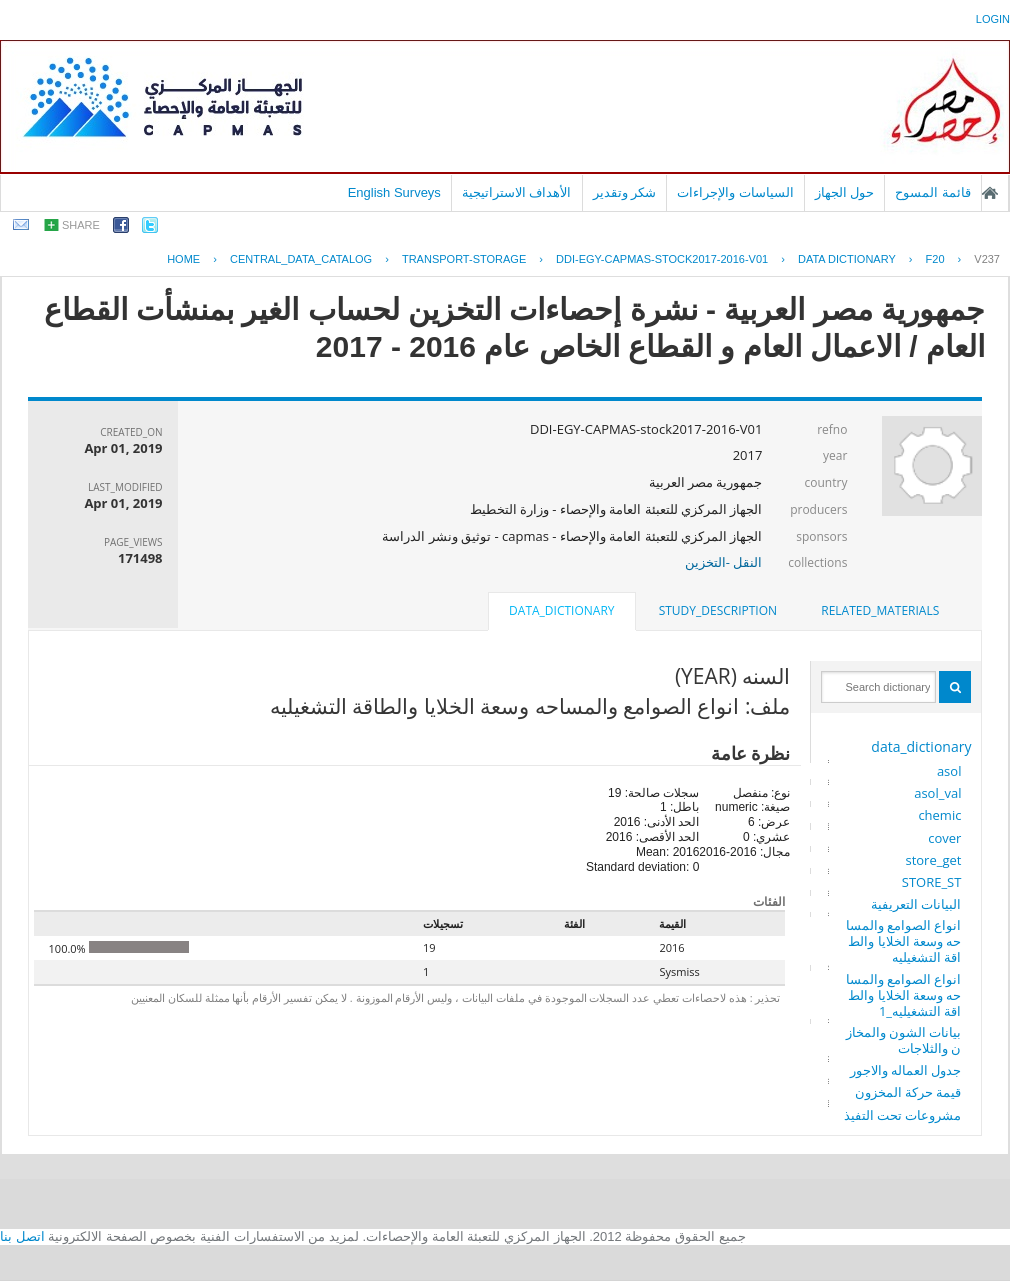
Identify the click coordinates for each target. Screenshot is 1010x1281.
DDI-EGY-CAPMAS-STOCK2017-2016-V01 (662, 259)
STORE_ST (932, 882)
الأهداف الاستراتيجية (517, 192)
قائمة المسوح (933, 192)
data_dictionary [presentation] (561, 610)
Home (183, 259)
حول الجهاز (845, 192)
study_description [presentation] (718, 610)
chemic (939, 815)
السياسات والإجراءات (735, 192)
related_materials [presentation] (880, 610)
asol (949, 771)
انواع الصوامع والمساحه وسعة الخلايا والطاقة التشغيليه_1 (904, 995)
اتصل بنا (22, 1236)
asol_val (937, 793)
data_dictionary (921, 746)
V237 (987, 259)
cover (944, 838)
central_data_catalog (301, 259)
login (993, 19)
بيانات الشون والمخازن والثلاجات (904, 1040)
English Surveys (394, 192)
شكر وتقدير (625, 192)
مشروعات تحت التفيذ (903, 1115)
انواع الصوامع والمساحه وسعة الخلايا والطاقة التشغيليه (904, 941)
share (81, 225)
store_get (933, 860)
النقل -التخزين (724, 562)
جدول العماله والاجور (906, 1070)
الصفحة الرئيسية (990, 193)
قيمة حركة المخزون (908, 1092)
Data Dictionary (847, 259)
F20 (935, 259)
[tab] (880, 611)
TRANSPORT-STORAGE (464, 259)
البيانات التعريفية (916, 904)
